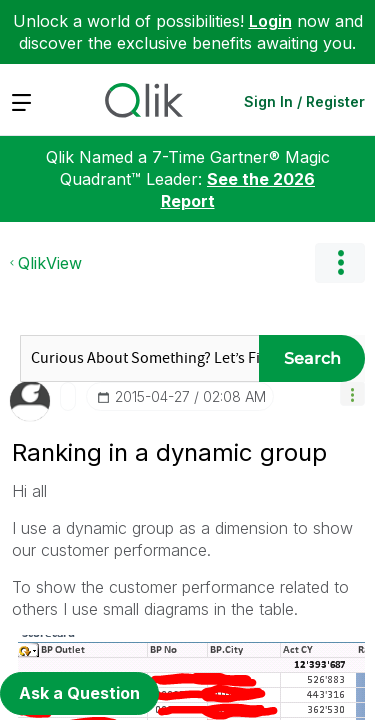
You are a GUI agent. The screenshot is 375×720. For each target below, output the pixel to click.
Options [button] (340, 263)
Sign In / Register (304, 101)
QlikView (50, 263)
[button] (352, 393)
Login (270, 21)
